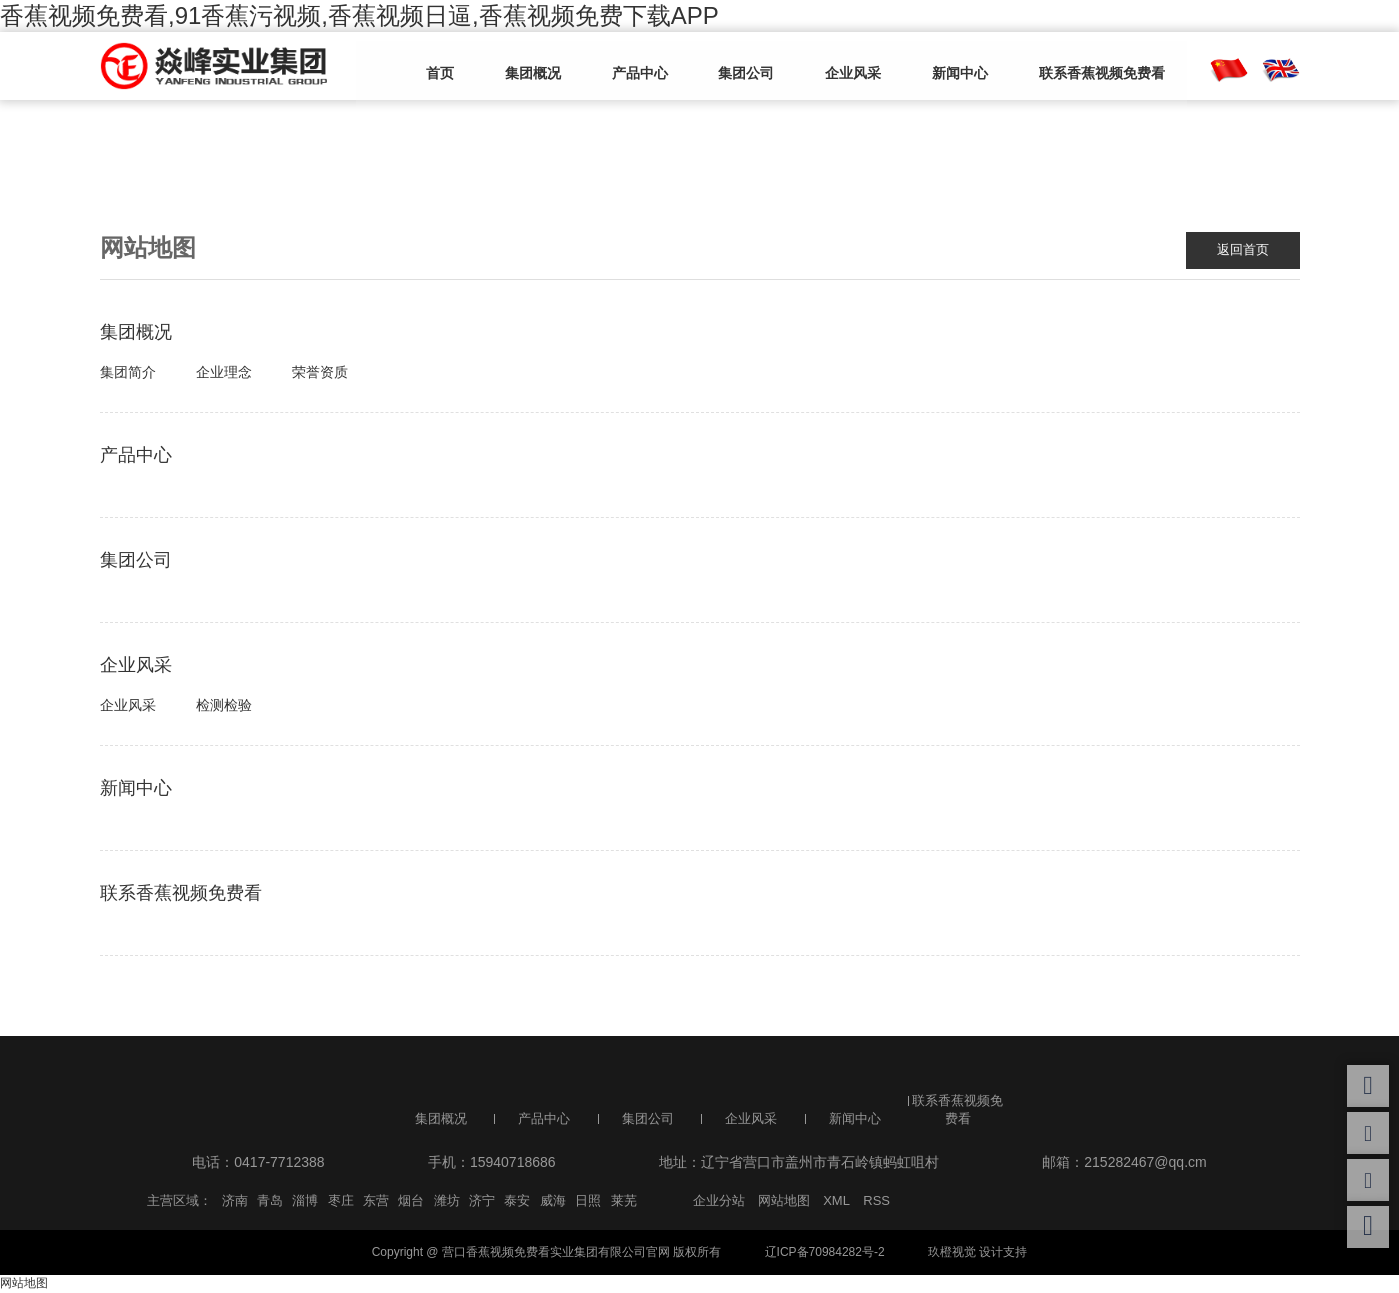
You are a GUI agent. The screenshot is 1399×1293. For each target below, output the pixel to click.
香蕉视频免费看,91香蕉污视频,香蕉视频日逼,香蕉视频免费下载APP (359, 15)
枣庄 (341, 1201)
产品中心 (629, 67)
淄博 (305, 1201)
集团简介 (128, 373)
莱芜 (624, 1201)
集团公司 (727, 67)
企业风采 (825, 67)
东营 (376, 1201)
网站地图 (784, 1201)
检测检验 (224, 706)
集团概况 (531, 67)
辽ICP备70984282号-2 (825, 1253)
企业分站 (719, 1201)
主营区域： (179, 1201)
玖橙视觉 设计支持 (977, 1253)
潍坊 (447, 1201)
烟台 (411, 1201)
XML (836, 1201)
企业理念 (224, 373)
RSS (876, 1201)
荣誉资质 (320, 373)
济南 (235, 1201)
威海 (553, 1201)
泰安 (517, 1201)
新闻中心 (923, 67)
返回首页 (1240, 250)
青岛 (270, 1201)
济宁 (482, 1201)
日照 (588, 1201)
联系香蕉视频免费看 (1056, 67)
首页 (447, 67)
